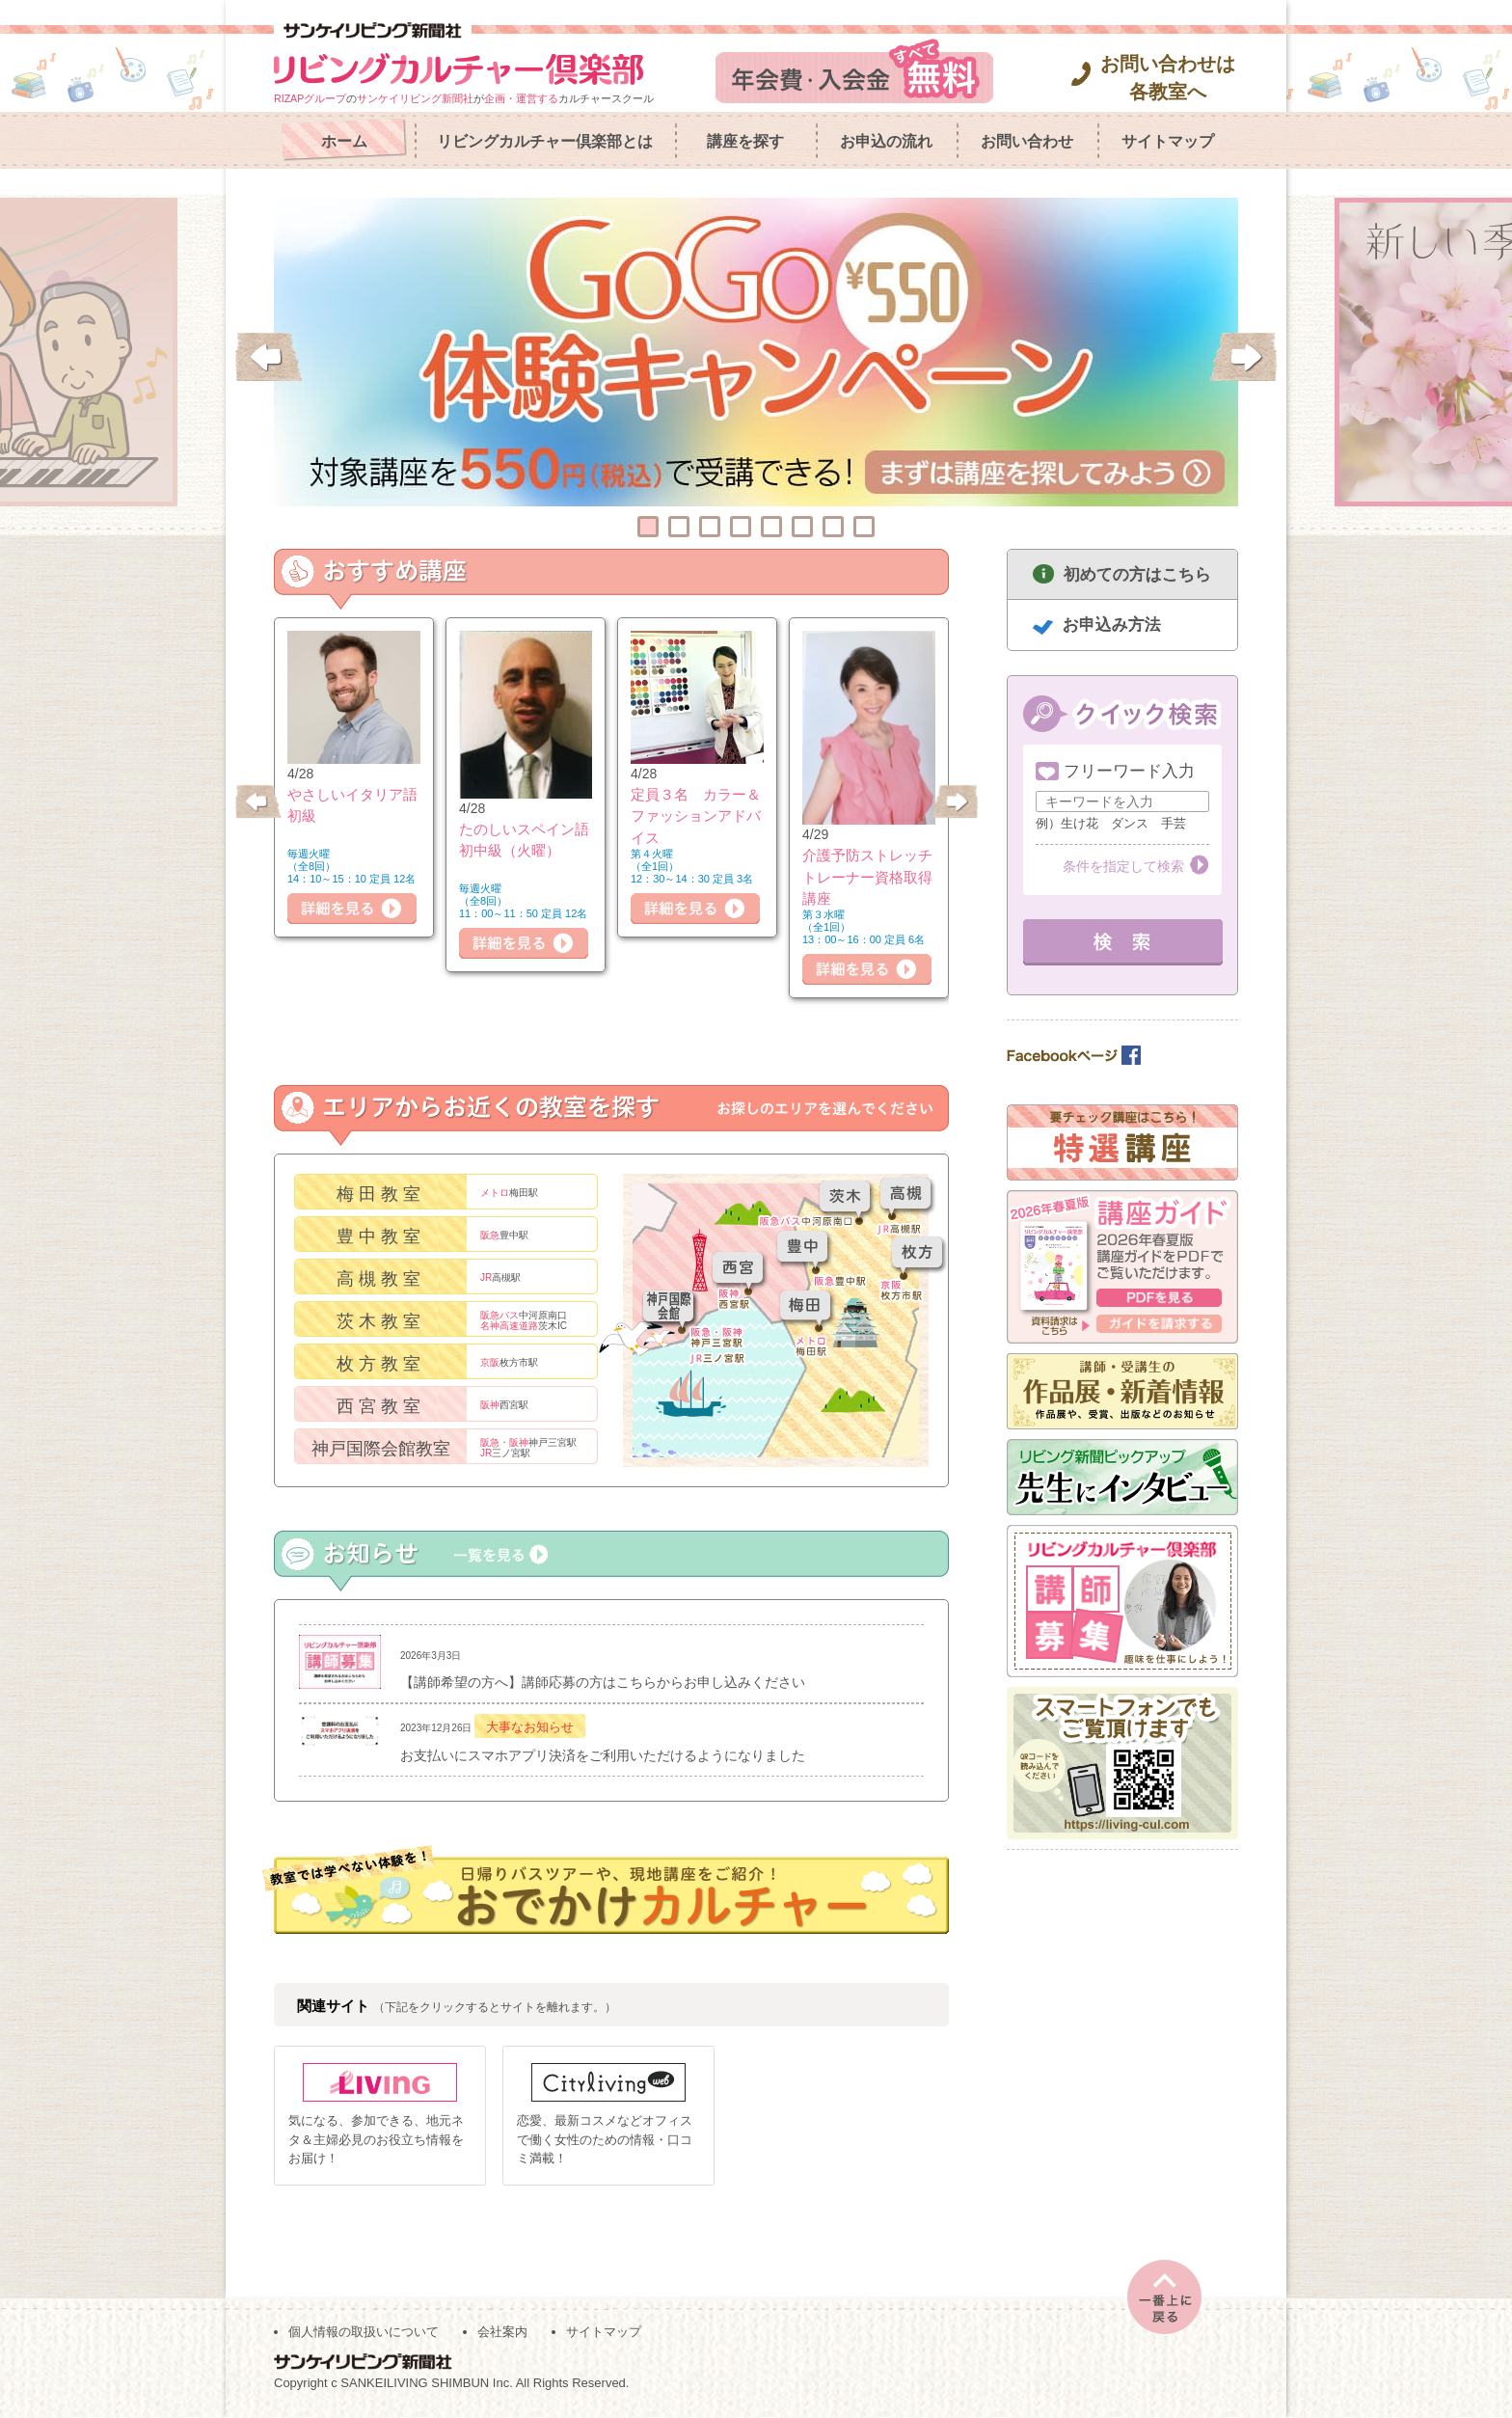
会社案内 (502, 2332)
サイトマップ (1167, 141)
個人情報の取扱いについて (363, 2332)
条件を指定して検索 (1123, 866)
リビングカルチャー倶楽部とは (545, 141)
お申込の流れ (886, 141)
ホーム (344, 141)
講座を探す (745, 141)
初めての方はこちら (1137, 574)
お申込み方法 (1112, 624)
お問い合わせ (1027, 141)
